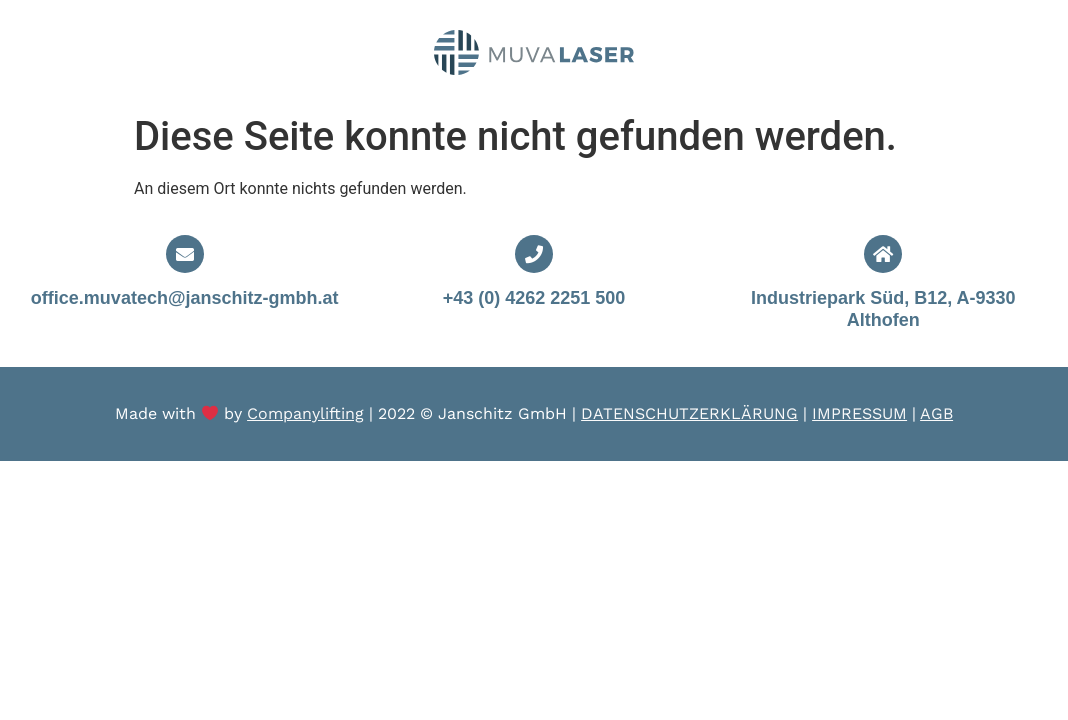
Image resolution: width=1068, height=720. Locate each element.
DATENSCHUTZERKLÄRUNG (689, 413)
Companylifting (305, 413)
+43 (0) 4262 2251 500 (534, 298)
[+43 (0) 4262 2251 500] (534, 254)
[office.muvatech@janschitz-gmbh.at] (185, 254)
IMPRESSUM (859, 413)
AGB (936, 413)
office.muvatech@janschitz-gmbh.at (185, 298)
